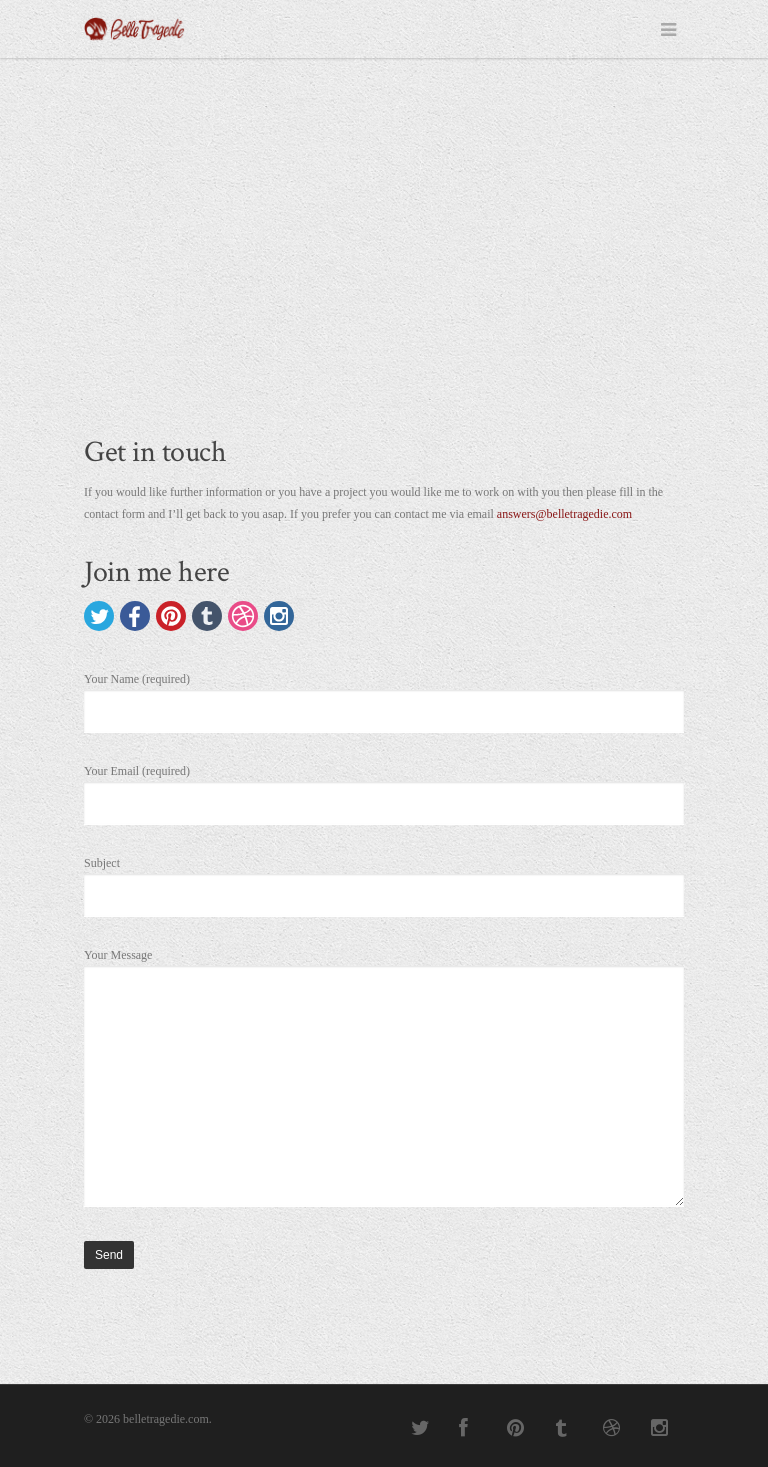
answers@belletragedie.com (564, 514)
